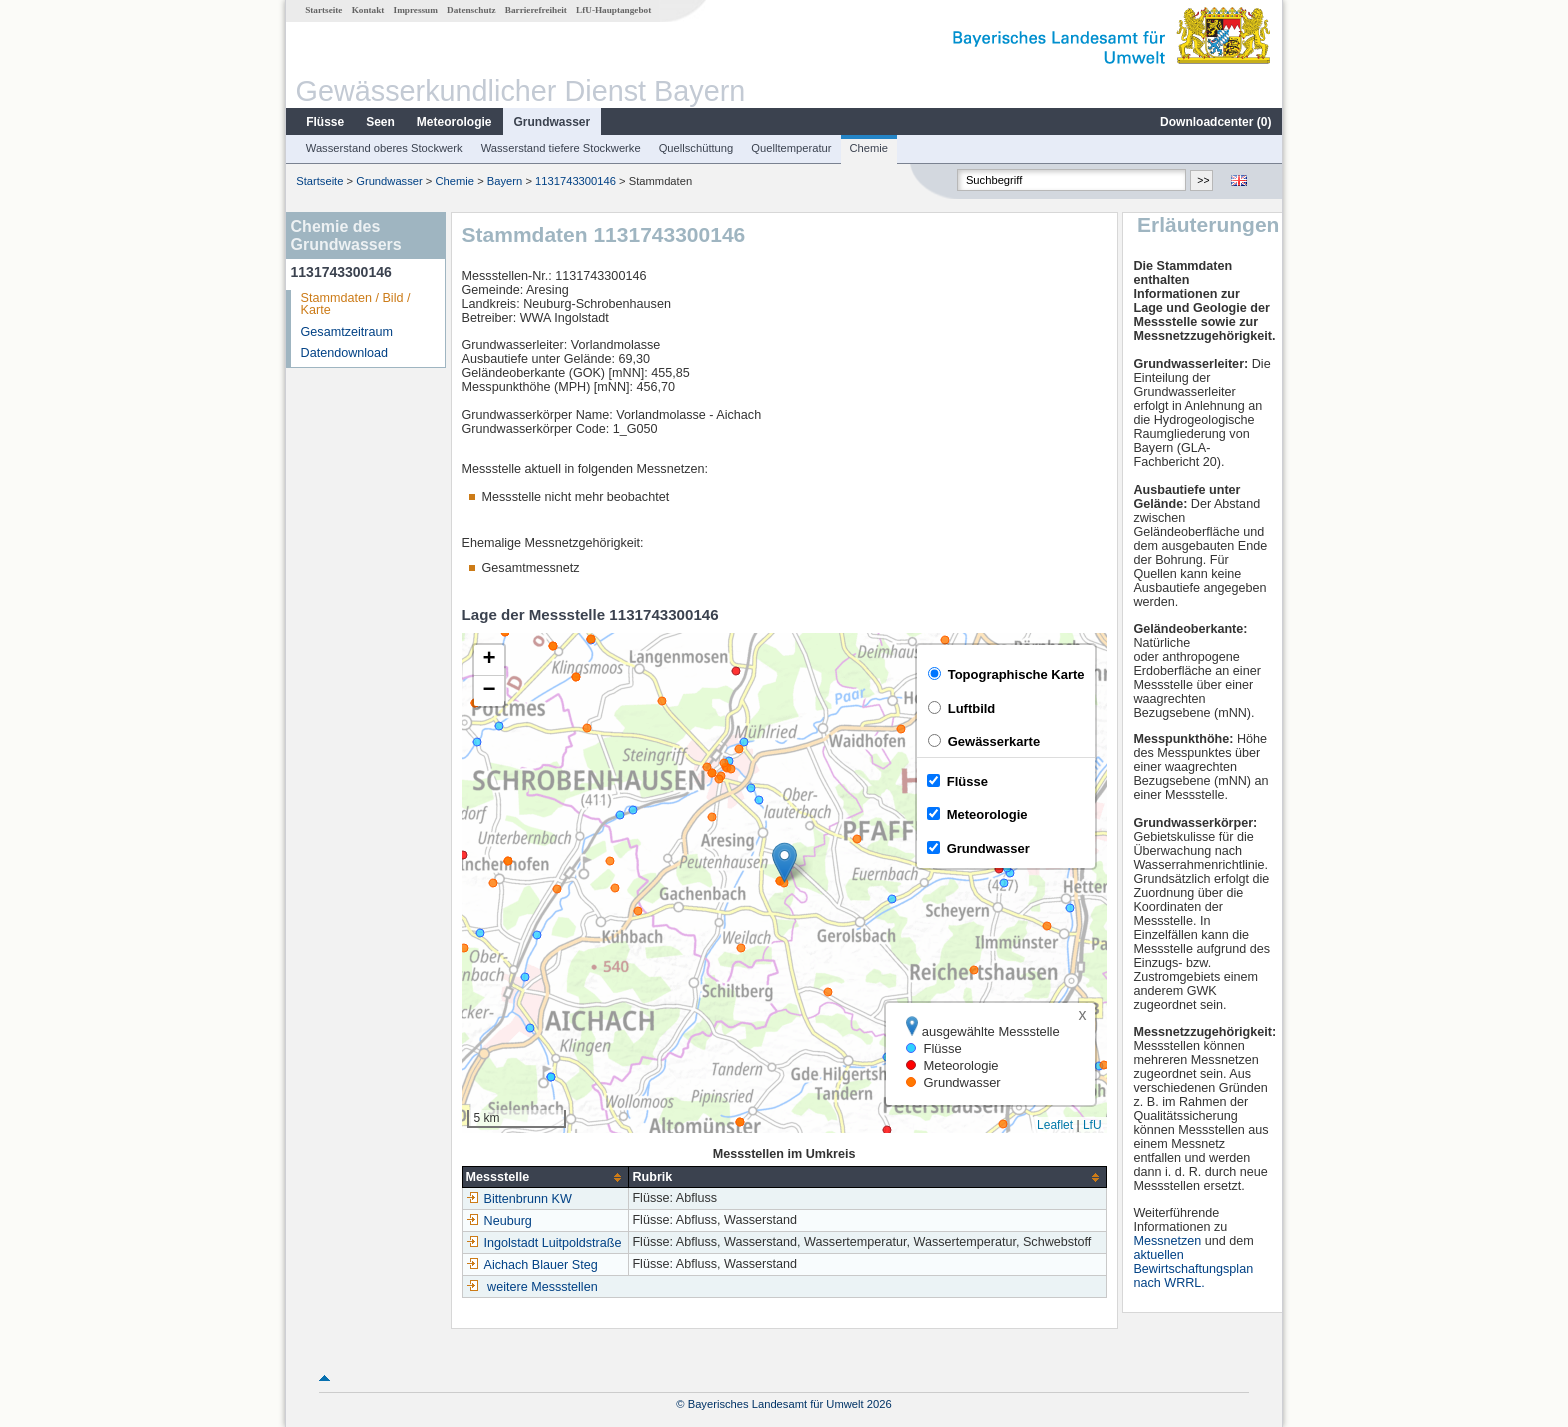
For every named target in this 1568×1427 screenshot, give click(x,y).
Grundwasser (552, 122)
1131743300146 (575, 181)
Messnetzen (1167, 1241)
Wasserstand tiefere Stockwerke (561, 148)
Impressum (416, 10)
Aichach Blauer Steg (532, 1265)
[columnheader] (545, 1177)
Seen (380, 122)
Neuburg (499, 1221)
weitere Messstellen (542, 1287)
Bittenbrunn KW (519, 1199)
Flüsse (325, 122)
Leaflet (1055, 1125)
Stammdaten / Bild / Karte (356, 304)
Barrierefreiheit (536, 10)
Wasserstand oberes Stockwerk (384, 148)
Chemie (869, 148)
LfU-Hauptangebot (613, 10)
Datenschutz (471, 10)
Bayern (504, 181)
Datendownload (345, 353)
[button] (784, 862)
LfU (1092, 1125)
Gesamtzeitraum (347, 332)
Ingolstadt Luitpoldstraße (544, 1243)
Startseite (323, 10)
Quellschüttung (696, 148)
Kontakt (368, 10)
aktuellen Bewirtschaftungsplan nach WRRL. (1193, 1269)
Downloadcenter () (1215, 122)
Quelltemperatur (791, 148)
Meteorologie (454, 122)
